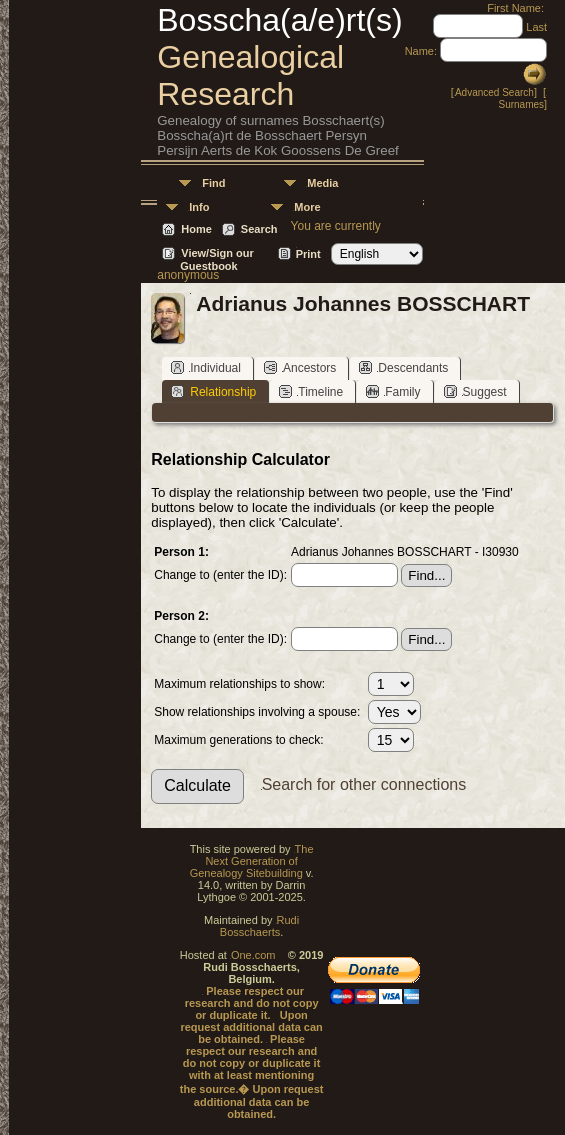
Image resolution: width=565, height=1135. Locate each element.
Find (213, 183)
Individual (206, 367)
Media (322, 183)
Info (199, 207)
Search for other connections (364, 784)
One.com (253, 955)
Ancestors (300, 367)
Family (393, 391)
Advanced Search (494, 92)
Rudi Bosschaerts (259, 926)
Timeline (311, 391)
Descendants (403, 367)
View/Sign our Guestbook (217, 254)
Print (308, 254)
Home (196, 229)
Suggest (475, 391)
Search (259, 229)
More (307, 207)
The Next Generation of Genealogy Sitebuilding (252, 861)
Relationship (213, 391)
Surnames (521, 104)
